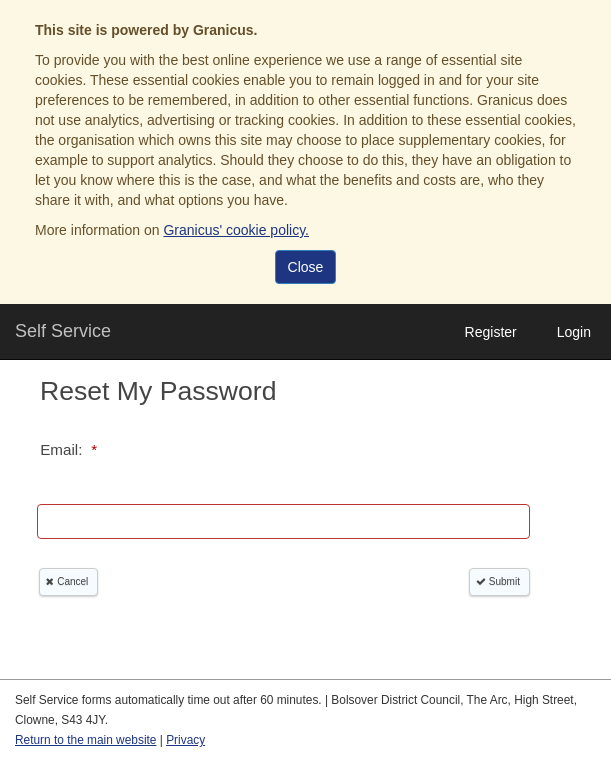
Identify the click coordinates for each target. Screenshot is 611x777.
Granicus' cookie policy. (236, 230)
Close (306, 267)
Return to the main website (85, 740)
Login (574, 332)
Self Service (63, 331)
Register (491, 332)
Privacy (185, 740)
